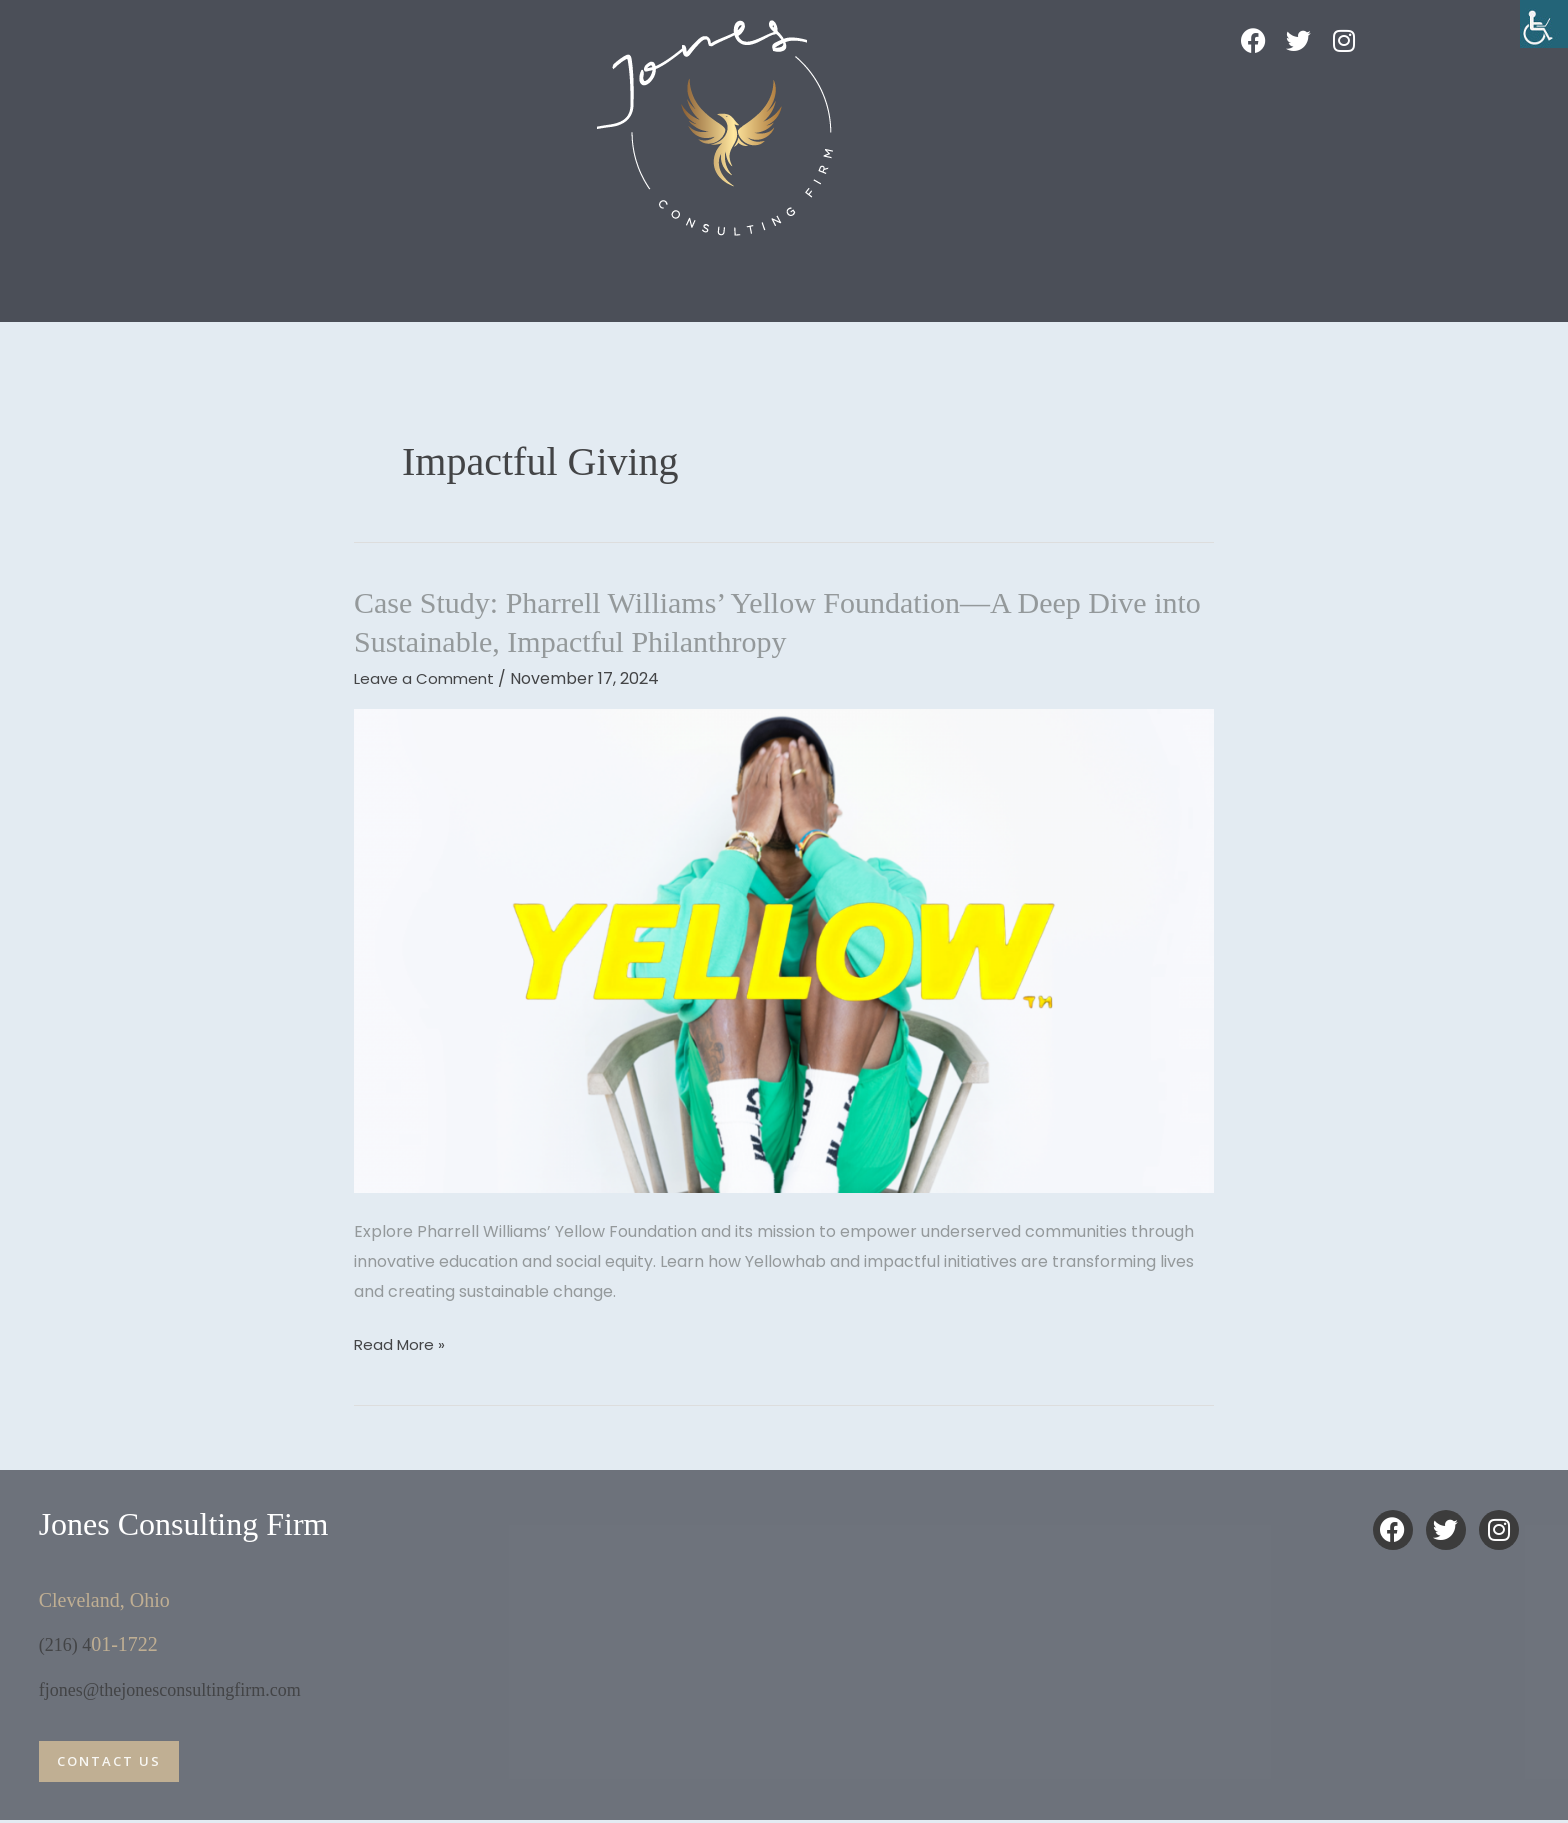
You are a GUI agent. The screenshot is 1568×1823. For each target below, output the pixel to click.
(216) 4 (68, 1644)
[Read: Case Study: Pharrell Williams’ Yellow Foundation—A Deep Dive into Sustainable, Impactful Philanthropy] (784, 950)
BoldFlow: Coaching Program (807, 278)
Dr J (584, 278)
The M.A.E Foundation (1088, 278)
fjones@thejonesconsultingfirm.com (184, 1688)
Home (269, 278)
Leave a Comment (426, 678)
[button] (275, 279)
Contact (1289, 278)
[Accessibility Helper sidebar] (1544, 24)
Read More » (402, 1343)
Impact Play (435, 278)
